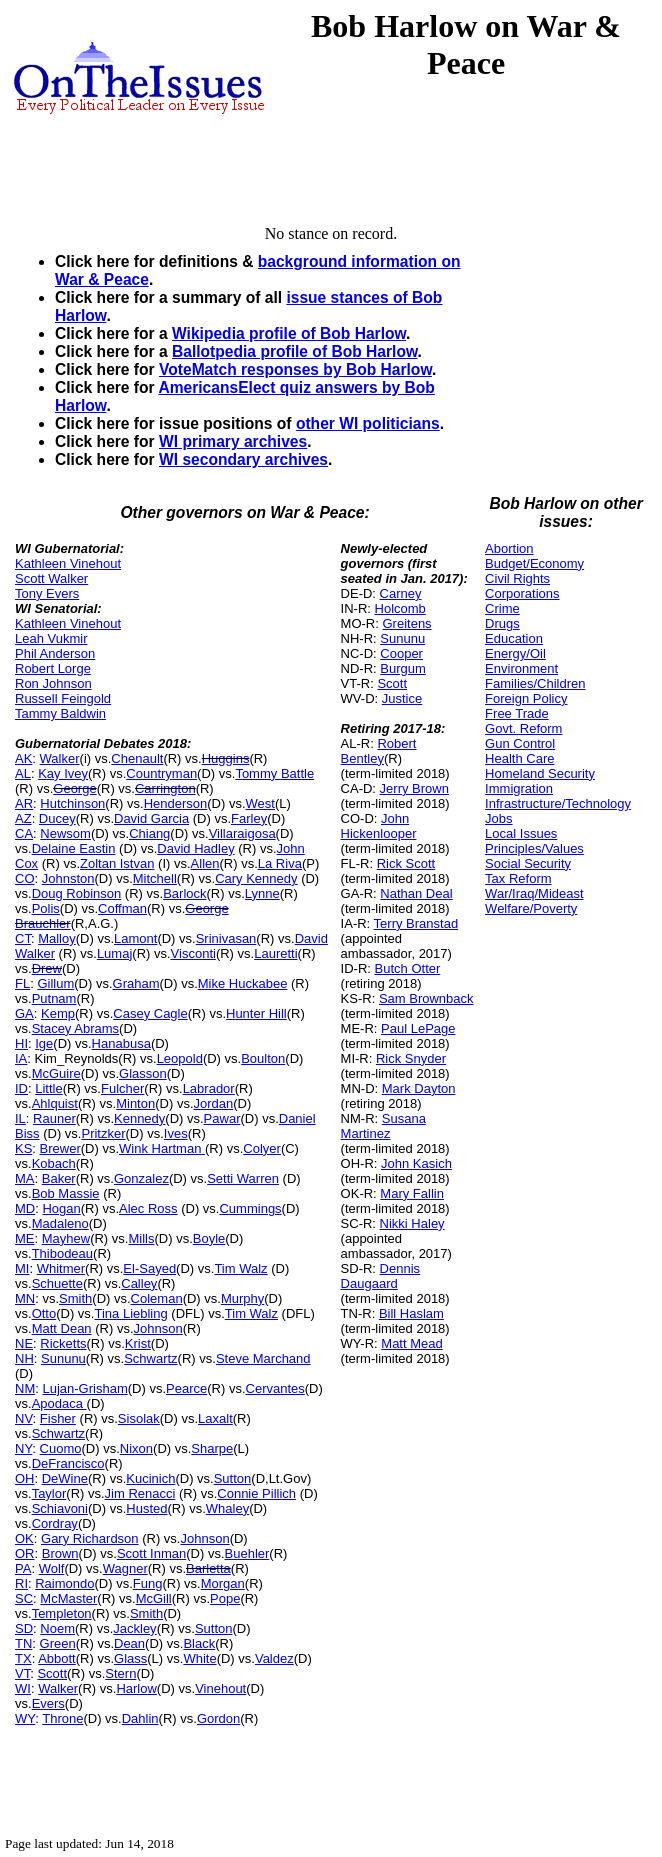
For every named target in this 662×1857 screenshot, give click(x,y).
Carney (401, 593)
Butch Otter (408, 968)
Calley (139, 1283)
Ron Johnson (53, 683)
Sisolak (139, 1418)
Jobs (498, 818)
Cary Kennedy (256, 878)
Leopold (180, 1058)
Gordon (218, 1718)
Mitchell (155, 878)
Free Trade (517, 713)
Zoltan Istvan (117, 863)
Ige (44, 1043)
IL (20, 1118)
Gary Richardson (90, 1538)
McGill (154, 1598)
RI (21, 1583)
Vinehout (220, 1688)
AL (23, 773)
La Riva (280, 863)
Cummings (250, 1208)
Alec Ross (148, 1208)
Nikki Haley (412, 1223)
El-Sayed (149, 1268)
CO (25, 878)
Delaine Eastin (74, 848)
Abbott (57, 1658)
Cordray (55, 1523)
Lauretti (275, 953)
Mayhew (66, 1238)
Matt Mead (411, 1343)
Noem (57, 1628)
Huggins (226, 758)
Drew (47, 968)
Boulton (263, 1058)
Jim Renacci (140, 1493)
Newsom (65, 833)
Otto (44, 1313)
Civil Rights (517, 578)
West (260, 803)
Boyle (209, 1238)
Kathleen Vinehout (68, 563)
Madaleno (60, 1223)
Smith (75, 1298)
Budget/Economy (534, 563)
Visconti (193, 953)
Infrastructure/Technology (558, 803)
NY (23, 1448)
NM (25, 1388)
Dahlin (140, 1718)
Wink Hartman (162, 1148)
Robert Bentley (379, 751)
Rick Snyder (411, 1058)
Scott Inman (151, 1553)
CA (24, 833)
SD (24, 1628)
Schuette (57, 1283)
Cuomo (61, 1448)
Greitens (406, 623)
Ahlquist (55, 1103)
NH (24, 1358)
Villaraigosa (242, 833)
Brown (60, 1553)
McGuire (56, 1073)
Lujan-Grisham (84, 1388)
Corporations (522, 593)
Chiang (149, 833)
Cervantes (275, 1388)
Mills (141, 1238)
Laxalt (215, 1418)
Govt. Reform (523, 728)
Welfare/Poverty (531, 908)
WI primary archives (233, 441)
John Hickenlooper (379, 826)
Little (48, 1088)
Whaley (227, 1508)
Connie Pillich (256, 1493)
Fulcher (122, 1088)
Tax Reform (518, 878)
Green (58, 1643)
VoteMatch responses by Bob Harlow (295, 369)
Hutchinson (72, 803)
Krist (138, 1343)
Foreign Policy (526, 698)
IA (21, 1058)
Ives (176, 1133)
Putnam (54, 998)
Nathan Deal (416, 893)
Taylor (49, 1493)
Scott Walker (51, 578)
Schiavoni (60, 1508)
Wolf (52, 1568)
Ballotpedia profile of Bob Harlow (294, 351)
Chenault (137, 758)
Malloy (57, 938)
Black (199, 1643)
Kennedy (139, 1118)
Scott (52, 1673)
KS (23, 1148)
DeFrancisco (68, 1463)
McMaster (68, 1598)
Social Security (528, 863)
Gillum (55, 983)
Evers (48, 1703)
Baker (59, 1178)
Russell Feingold (63, 698)
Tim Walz (240, 1268)
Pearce (186, 1388)
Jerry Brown (414, 788)
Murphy (242, 1298)
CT (23, 938)
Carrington (165, 788)
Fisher (58, 1418)
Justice (402, 698)
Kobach (54, 1163)
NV (24, 1418)
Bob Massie (66, 1193)
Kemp (58, 1013)
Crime (502, 608)
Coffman (122, 908)
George (74, 788)
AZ (23, 818)
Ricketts (63, 1343)
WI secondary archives (243, 459)
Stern (120, 1673)
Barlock (184, 893)
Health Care (519, 758)
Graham (136, 983)
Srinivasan (226, 938)
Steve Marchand (263, 1358)
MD (25, 1208)
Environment (521, 668)
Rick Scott (406, 863)
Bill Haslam (411, 1313)
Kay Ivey (63, 773)
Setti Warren (243, 1178)
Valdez (274, 1658)
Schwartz (150, 1358)
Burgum (403, 668)
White (199, 1658)
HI (21, 1043)
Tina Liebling (130, 1313)
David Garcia (151, 818)
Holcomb (400, 608)
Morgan (223, 1583)
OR (25, 1553)
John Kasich (416, 1163)
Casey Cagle (150, 1013)
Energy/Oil (515, 653)
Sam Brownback (426, 998)
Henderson (176, 803)
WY (25, 1718)
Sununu (63, 1358)
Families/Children (535, 683)
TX (23, 1658)
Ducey (57, 818)
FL (22, 983)
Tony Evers (47, 593)
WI (23, 1688)
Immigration (519, 788)
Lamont (135, 938)
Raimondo (64, 1583)
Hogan (61, 1208)
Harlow (136, 1688)
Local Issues (521, 833)
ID (21, 1088)
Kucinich (150, 1478)
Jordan (214, 1103)
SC (24, 1598)
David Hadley (195, 848)
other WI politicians (368, 423)
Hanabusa (121, 1043)
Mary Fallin (412, 1193)
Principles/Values (534, 848)
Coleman (157, 1298)
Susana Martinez (383, 1126)
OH (25, 1478)
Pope (225, 1598)
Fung (148, 1583)
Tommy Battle (274, 773)
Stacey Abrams (75, 1028)
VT (22, 1673)
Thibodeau (62, 1253)
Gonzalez (141, 1178)
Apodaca (59, 1403)
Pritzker (103, 1133)
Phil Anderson (55, 653)
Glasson (143, 1073)
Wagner (125, 1568)
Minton (135, 1103)
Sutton (233, 1478)
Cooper (401, 653)
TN (23, 1643)
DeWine (65, 1478)
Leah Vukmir (51, 638)
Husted (146, 1508)
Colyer (262, 1148)
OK (24, 1538)
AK (23, 758)
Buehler (247, 1553)
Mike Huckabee (243, 983)
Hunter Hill (256, 1013)
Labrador (209, 1088)
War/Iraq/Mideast (534, 893)
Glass (130, 1658)
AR (24, 803)
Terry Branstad (416, 923)
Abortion (509, 548)
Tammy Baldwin (60, 713)
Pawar (222, 1118)
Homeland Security (540, 773)
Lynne (262, 893)
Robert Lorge (53, 668)
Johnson (158, 1328)
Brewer (60, 1148)
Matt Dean (62, 1328)
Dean (129, 1643)
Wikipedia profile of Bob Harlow (289, 333)
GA (24, 1013)
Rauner (54, 1118)
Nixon (136, 1448)
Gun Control (520, 743)
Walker (60, 758)
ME (25, 1238)
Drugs (502, 623)
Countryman (161, 773)
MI (22, 1268)
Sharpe (212, 1448)
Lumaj (114, 953)
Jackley (134, 1628)
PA (23, 1568)
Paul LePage (418, 1028)
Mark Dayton (419, 1088)
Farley (249, 818)
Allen (205, 863)
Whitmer (61, 1268)
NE (24, 1343)
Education (514, 638)
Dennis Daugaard (380, 1276)
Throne (62, 1718)
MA (25, 1178)
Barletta (208, 1568)
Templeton (62, 1613)
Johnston (68, 878)
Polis (46, 908)
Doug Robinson (77, 893)
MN (25, 1298)
